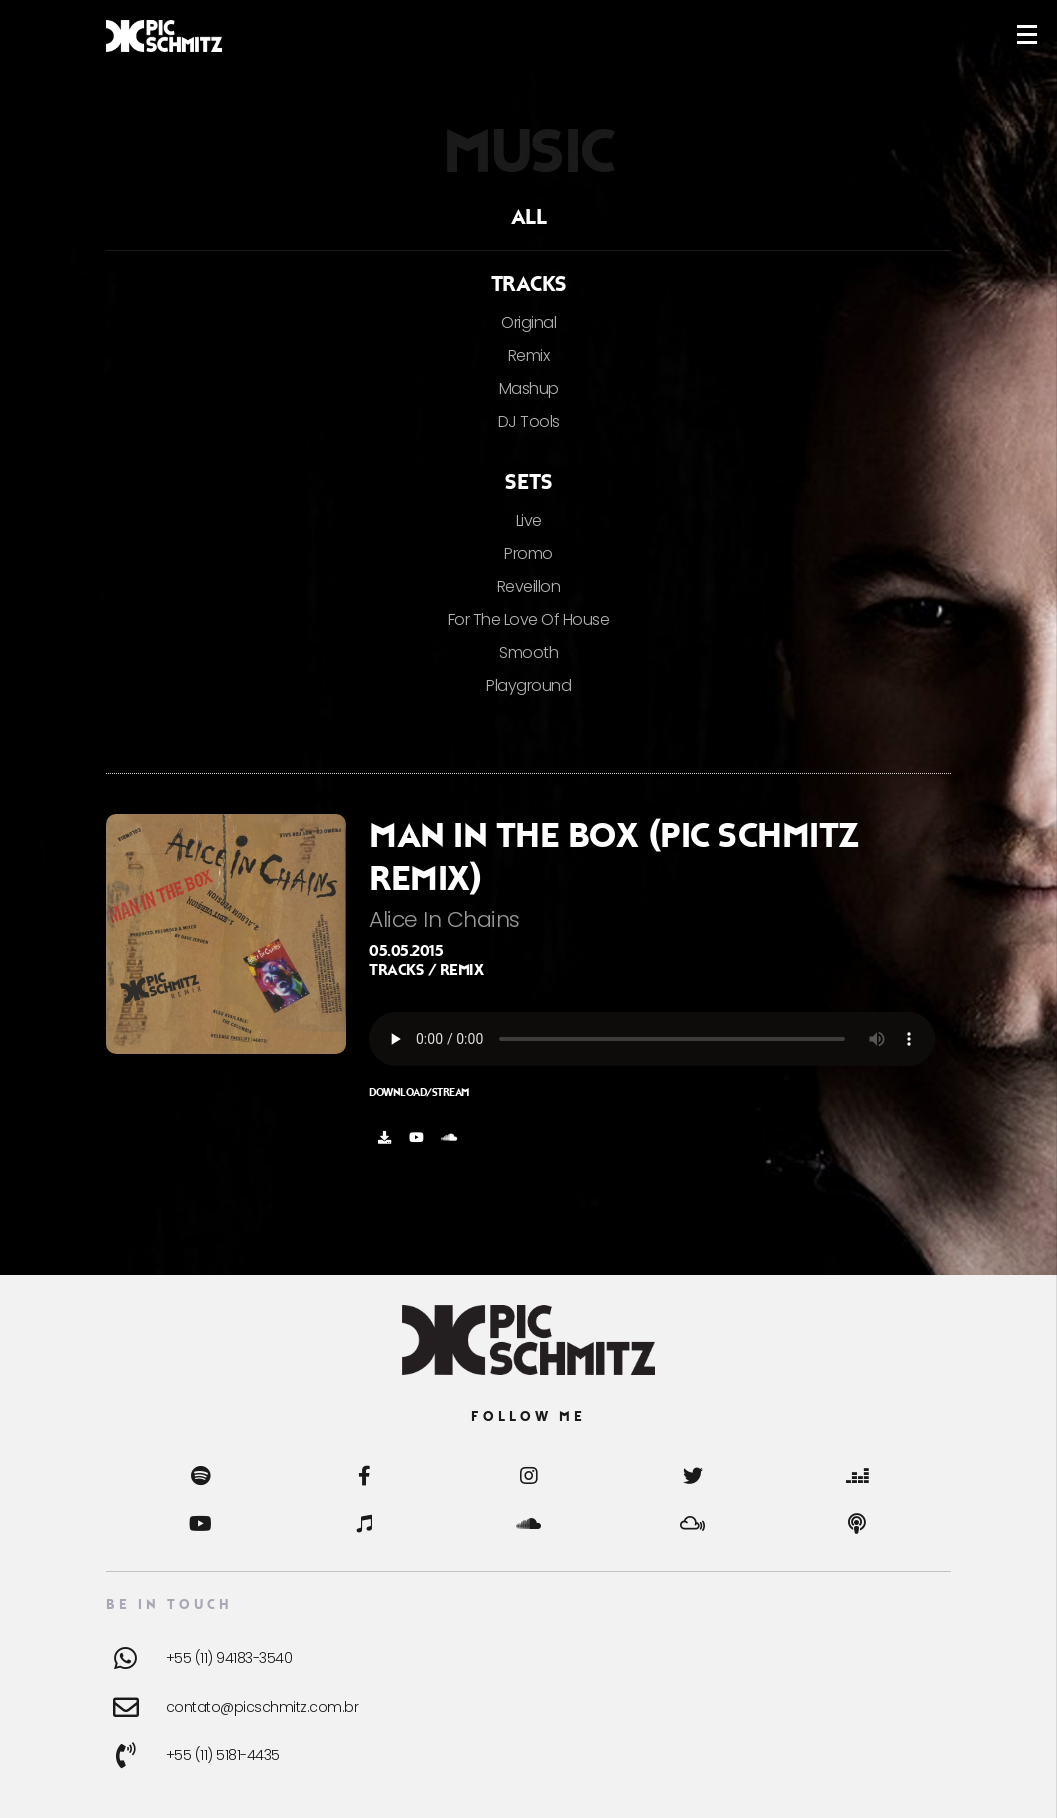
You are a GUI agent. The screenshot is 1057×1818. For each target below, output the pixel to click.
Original (528, 322)
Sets (528, 482)
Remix (529, 355)
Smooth (528, 652)
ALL (529, 217)
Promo (528, 553)
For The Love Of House (529, 619)
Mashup (529, 388)
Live (529, 520)
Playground (528, 685)
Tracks (529, 284)
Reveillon (529, 586)
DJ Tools (529, 421)
